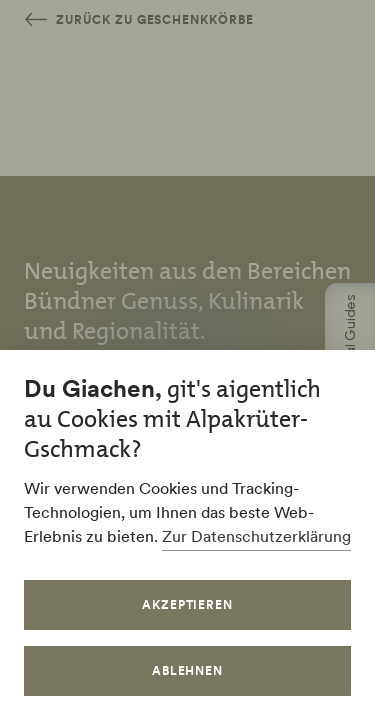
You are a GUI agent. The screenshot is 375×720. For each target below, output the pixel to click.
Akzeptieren (188, 604)
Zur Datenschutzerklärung (256, 536)
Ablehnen (188, 670)
